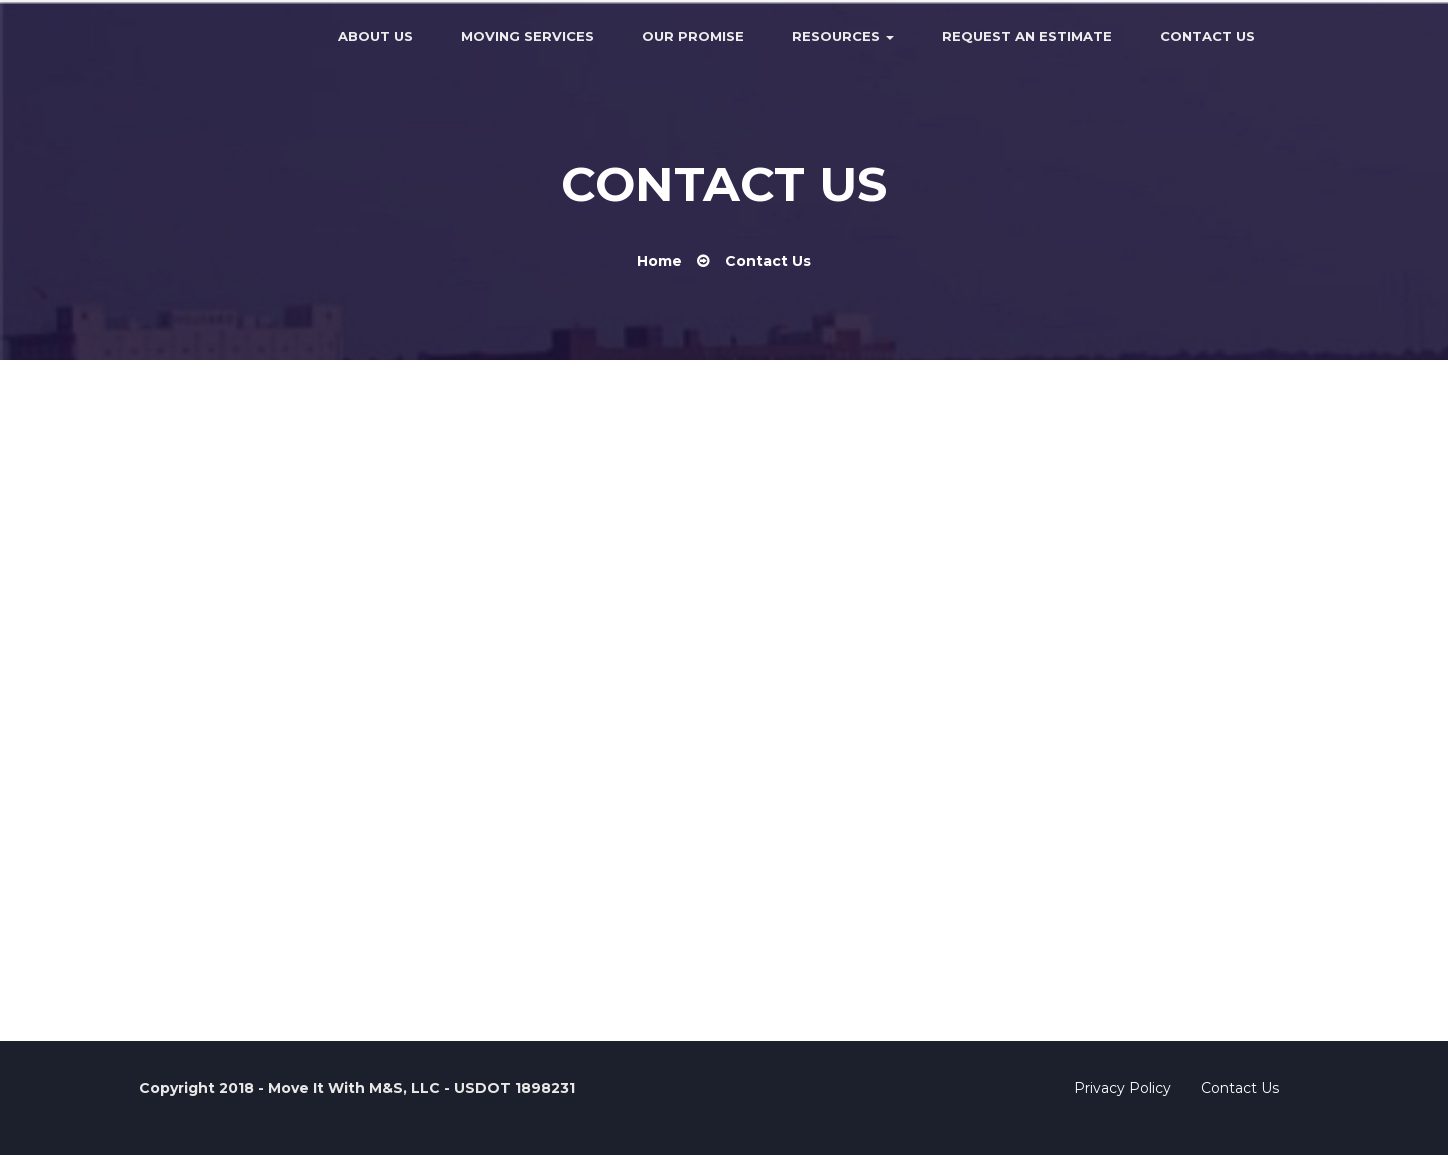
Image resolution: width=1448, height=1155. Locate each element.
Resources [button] (843, 36)
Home (659, 261)
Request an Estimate (1027, 36)
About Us (375, 36)
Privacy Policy (1122, 1088)
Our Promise (693, 36)
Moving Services (527, 36)
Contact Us (1207, 36)
